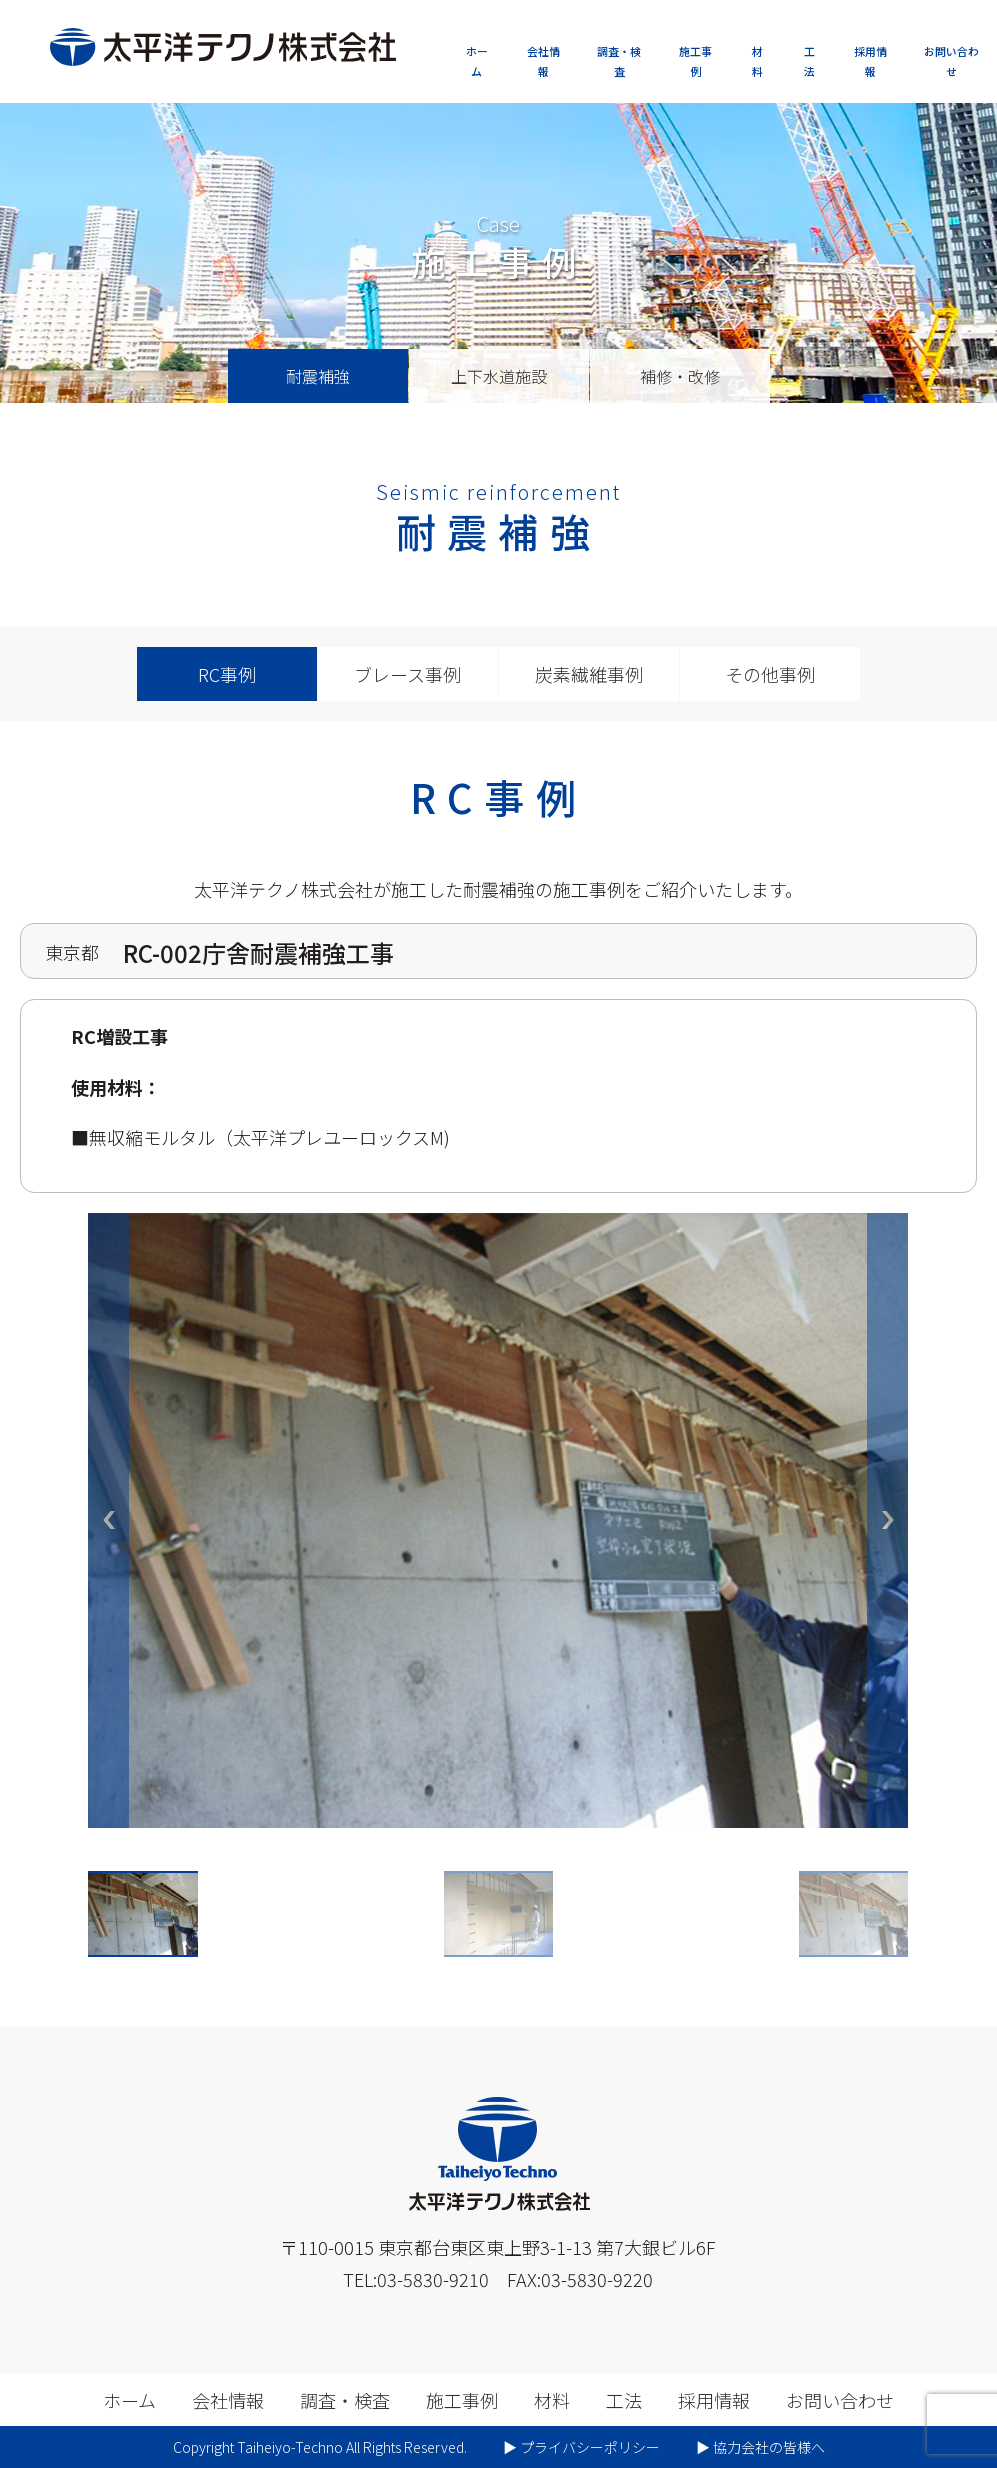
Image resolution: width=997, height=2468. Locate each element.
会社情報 (543, 61)
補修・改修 (680, 376)
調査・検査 (619, 61)
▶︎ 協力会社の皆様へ (760, 2447)
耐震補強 (318, 376)
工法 (809, 61)
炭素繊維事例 (589, 674)
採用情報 (870, 61)
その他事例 (770, 674)
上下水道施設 (499, 376)
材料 (757, 61)
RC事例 (227, 674)
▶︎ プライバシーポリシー (581, 2447)
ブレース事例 (407, 674)
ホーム (477, 61)
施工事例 (695, 61)
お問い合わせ (951, 61)
